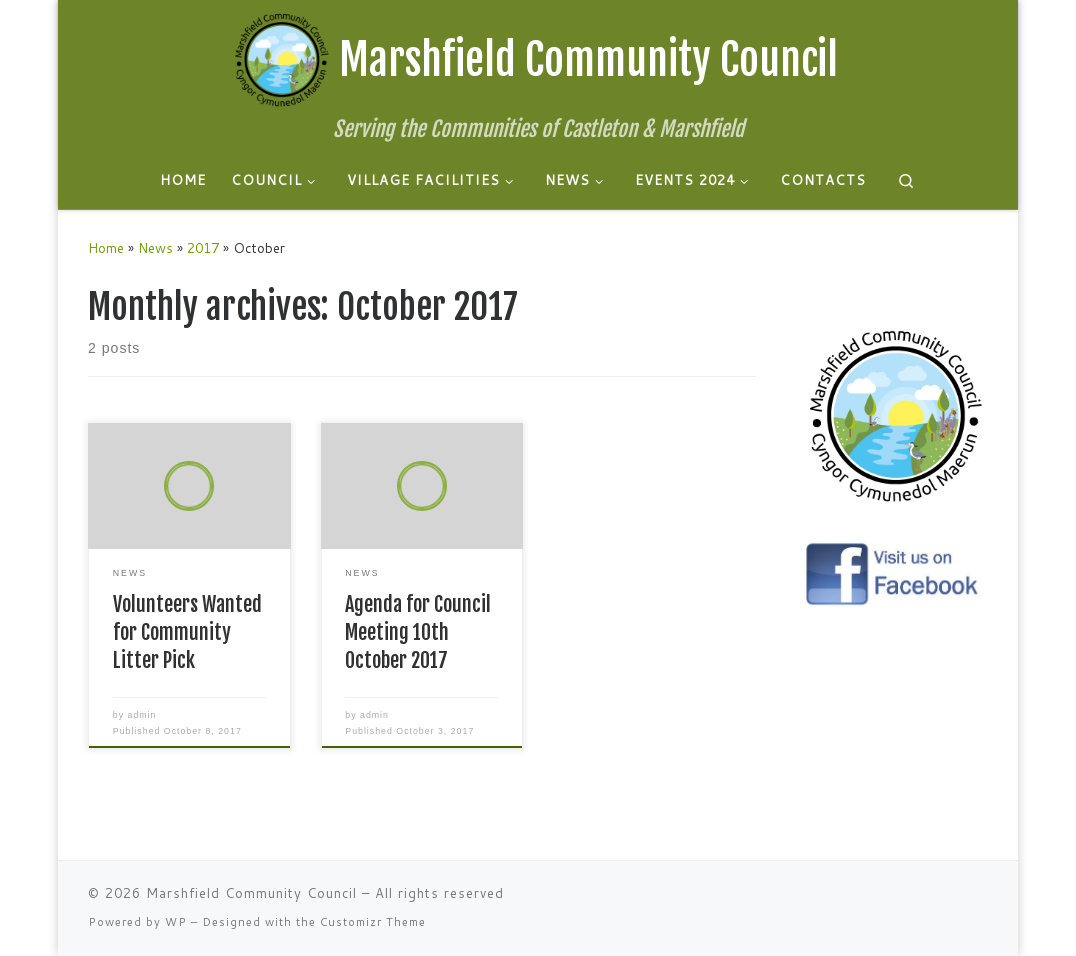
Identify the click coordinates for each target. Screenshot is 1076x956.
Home (106, 247)
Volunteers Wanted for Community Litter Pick (187, 632)
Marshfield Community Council (251, 893)
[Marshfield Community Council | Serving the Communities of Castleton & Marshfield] (282, 57)
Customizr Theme (373, 922)
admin (142, 715)
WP (176, 922)
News (155, 247)
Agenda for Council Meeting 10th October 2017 (418, 632)
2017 (203, 247)
